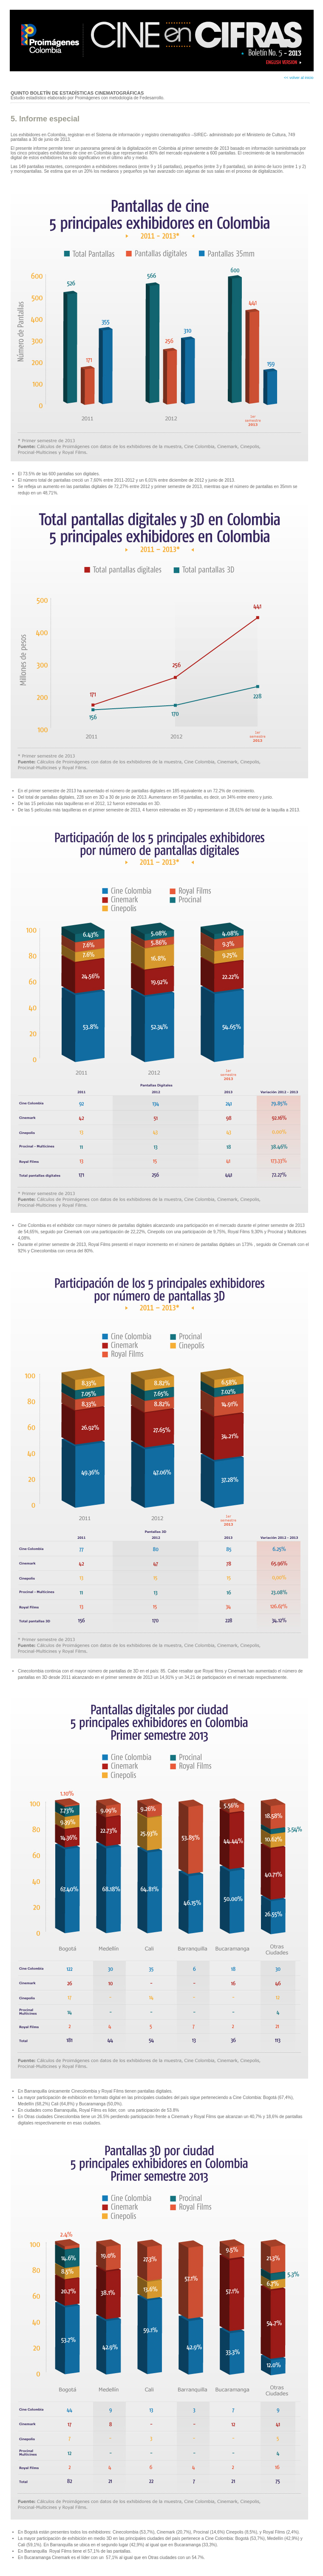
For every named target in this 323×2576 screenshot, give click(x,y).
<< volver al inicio (299, 78)
